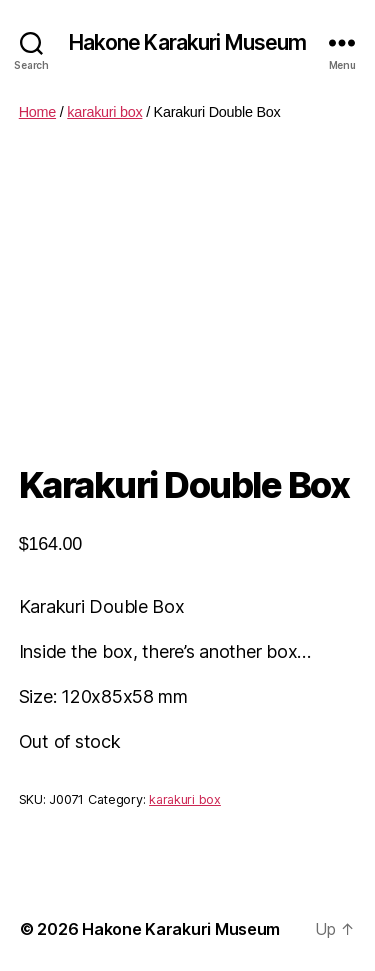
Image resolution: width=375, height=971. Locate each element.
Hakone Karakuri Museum (188, 42)
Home (37, 112)
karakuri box (104, 112)
